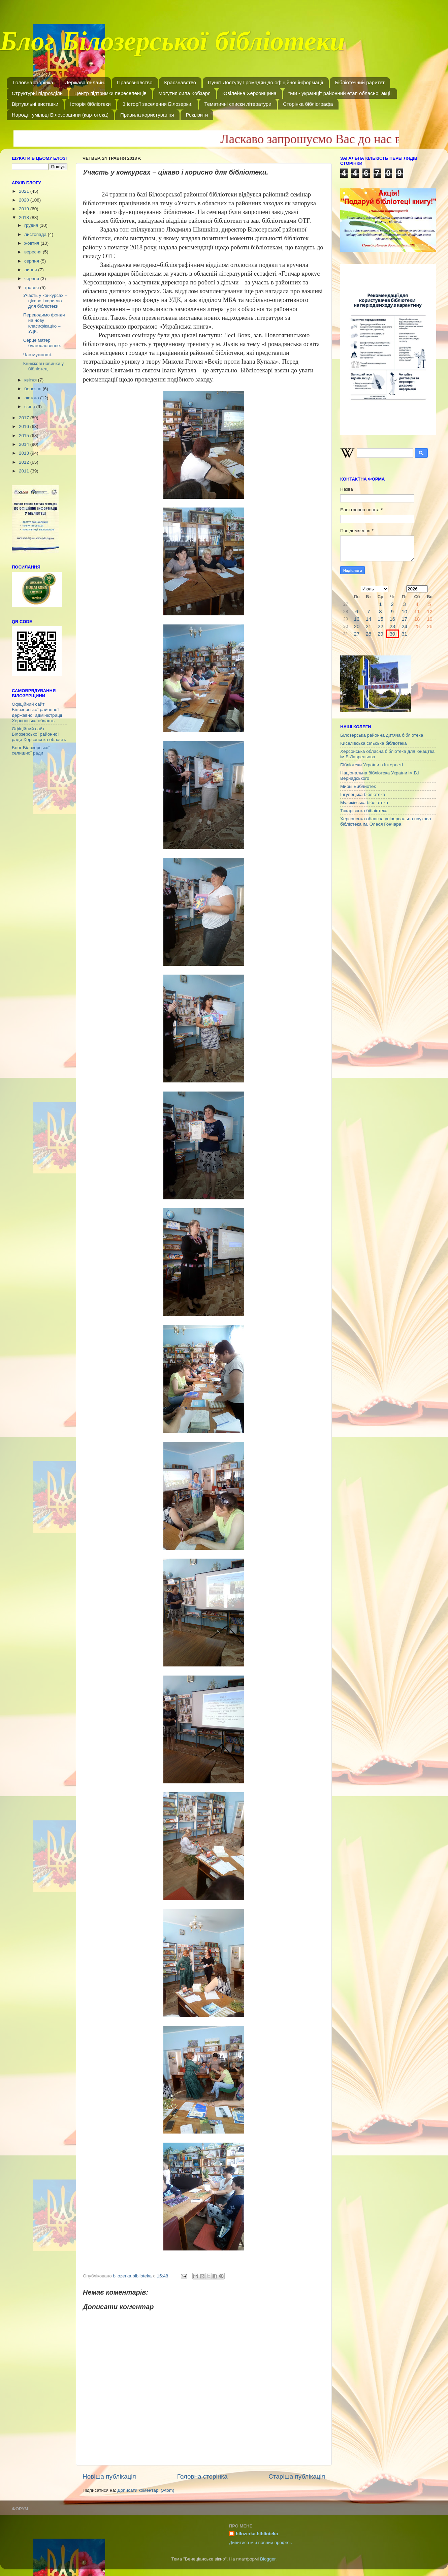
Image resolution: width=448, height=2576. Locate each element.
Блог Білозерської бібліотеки (172, 45)
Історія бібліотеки (90, 104)
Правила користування (147, 115)
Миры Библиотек (358, 786)
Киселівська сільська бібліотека (373, 743)
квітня (31, 379)
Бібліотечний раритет (360, 82)
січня (30, 406)
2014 (24, 444)
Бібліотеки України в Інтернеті (371, 764)
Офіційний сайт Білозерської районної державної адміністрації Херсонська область (37, 712)
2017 (24, 417)
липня (31, 269)
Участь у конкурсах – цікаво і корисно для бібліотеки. (45, 301)
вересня (33, 251)
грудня (31, 225)
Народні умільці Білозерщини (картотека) (60, 115)
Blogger (268, 2559)
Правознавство (134, 82)
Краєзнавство (180, 82)
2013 (24, 453)
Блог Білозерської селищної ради (31, 750)
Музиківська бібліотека (364, 802)
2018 (24, 217)
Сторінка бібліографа (308, 104)
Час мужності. (38, 354)
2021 (24, 191)
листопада (36, 234)
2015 (24, 435)
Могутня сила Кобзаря (184, 93)
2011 (24, 470)
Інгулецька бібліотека (362, 794)
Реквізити (197, 115)
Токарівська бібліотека (363, 810)
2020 (24, 200)
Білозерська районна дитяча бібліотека (381, 735)
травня (32, 287)
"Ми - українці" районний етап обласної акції (340, 93)
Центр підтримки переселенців (110, 93)
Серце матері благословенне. (42, 343)
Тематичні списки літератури (237, 104)
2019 (24, 208)
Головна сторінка (33, 82)
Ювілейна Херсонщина (249, 93)
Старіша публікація (296, 2476)
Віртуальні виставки (35, 104)
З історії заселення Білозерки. (157, 104)
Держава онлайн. (85, 82)
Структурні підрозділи (37, 93)
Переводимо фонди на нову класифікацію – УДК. (44, 323)
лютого (32, 397)
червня (32, 278)
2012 (24, 462)
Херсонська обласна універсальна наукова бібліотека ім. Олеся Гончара (385, 821)
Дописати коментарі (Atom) (145, 2490)
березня (33, 388)
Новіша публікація (109, 2476)
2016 (24, 426)
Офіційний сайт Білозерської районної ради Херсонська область (39, 734)
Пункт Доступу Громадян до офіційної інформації (265, 82)
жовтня (32, 243)
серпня (32, 261)
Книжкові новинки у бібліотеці (43, 366)
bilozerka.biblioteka (257, 2533)
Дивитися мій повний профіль (260, 2542)
